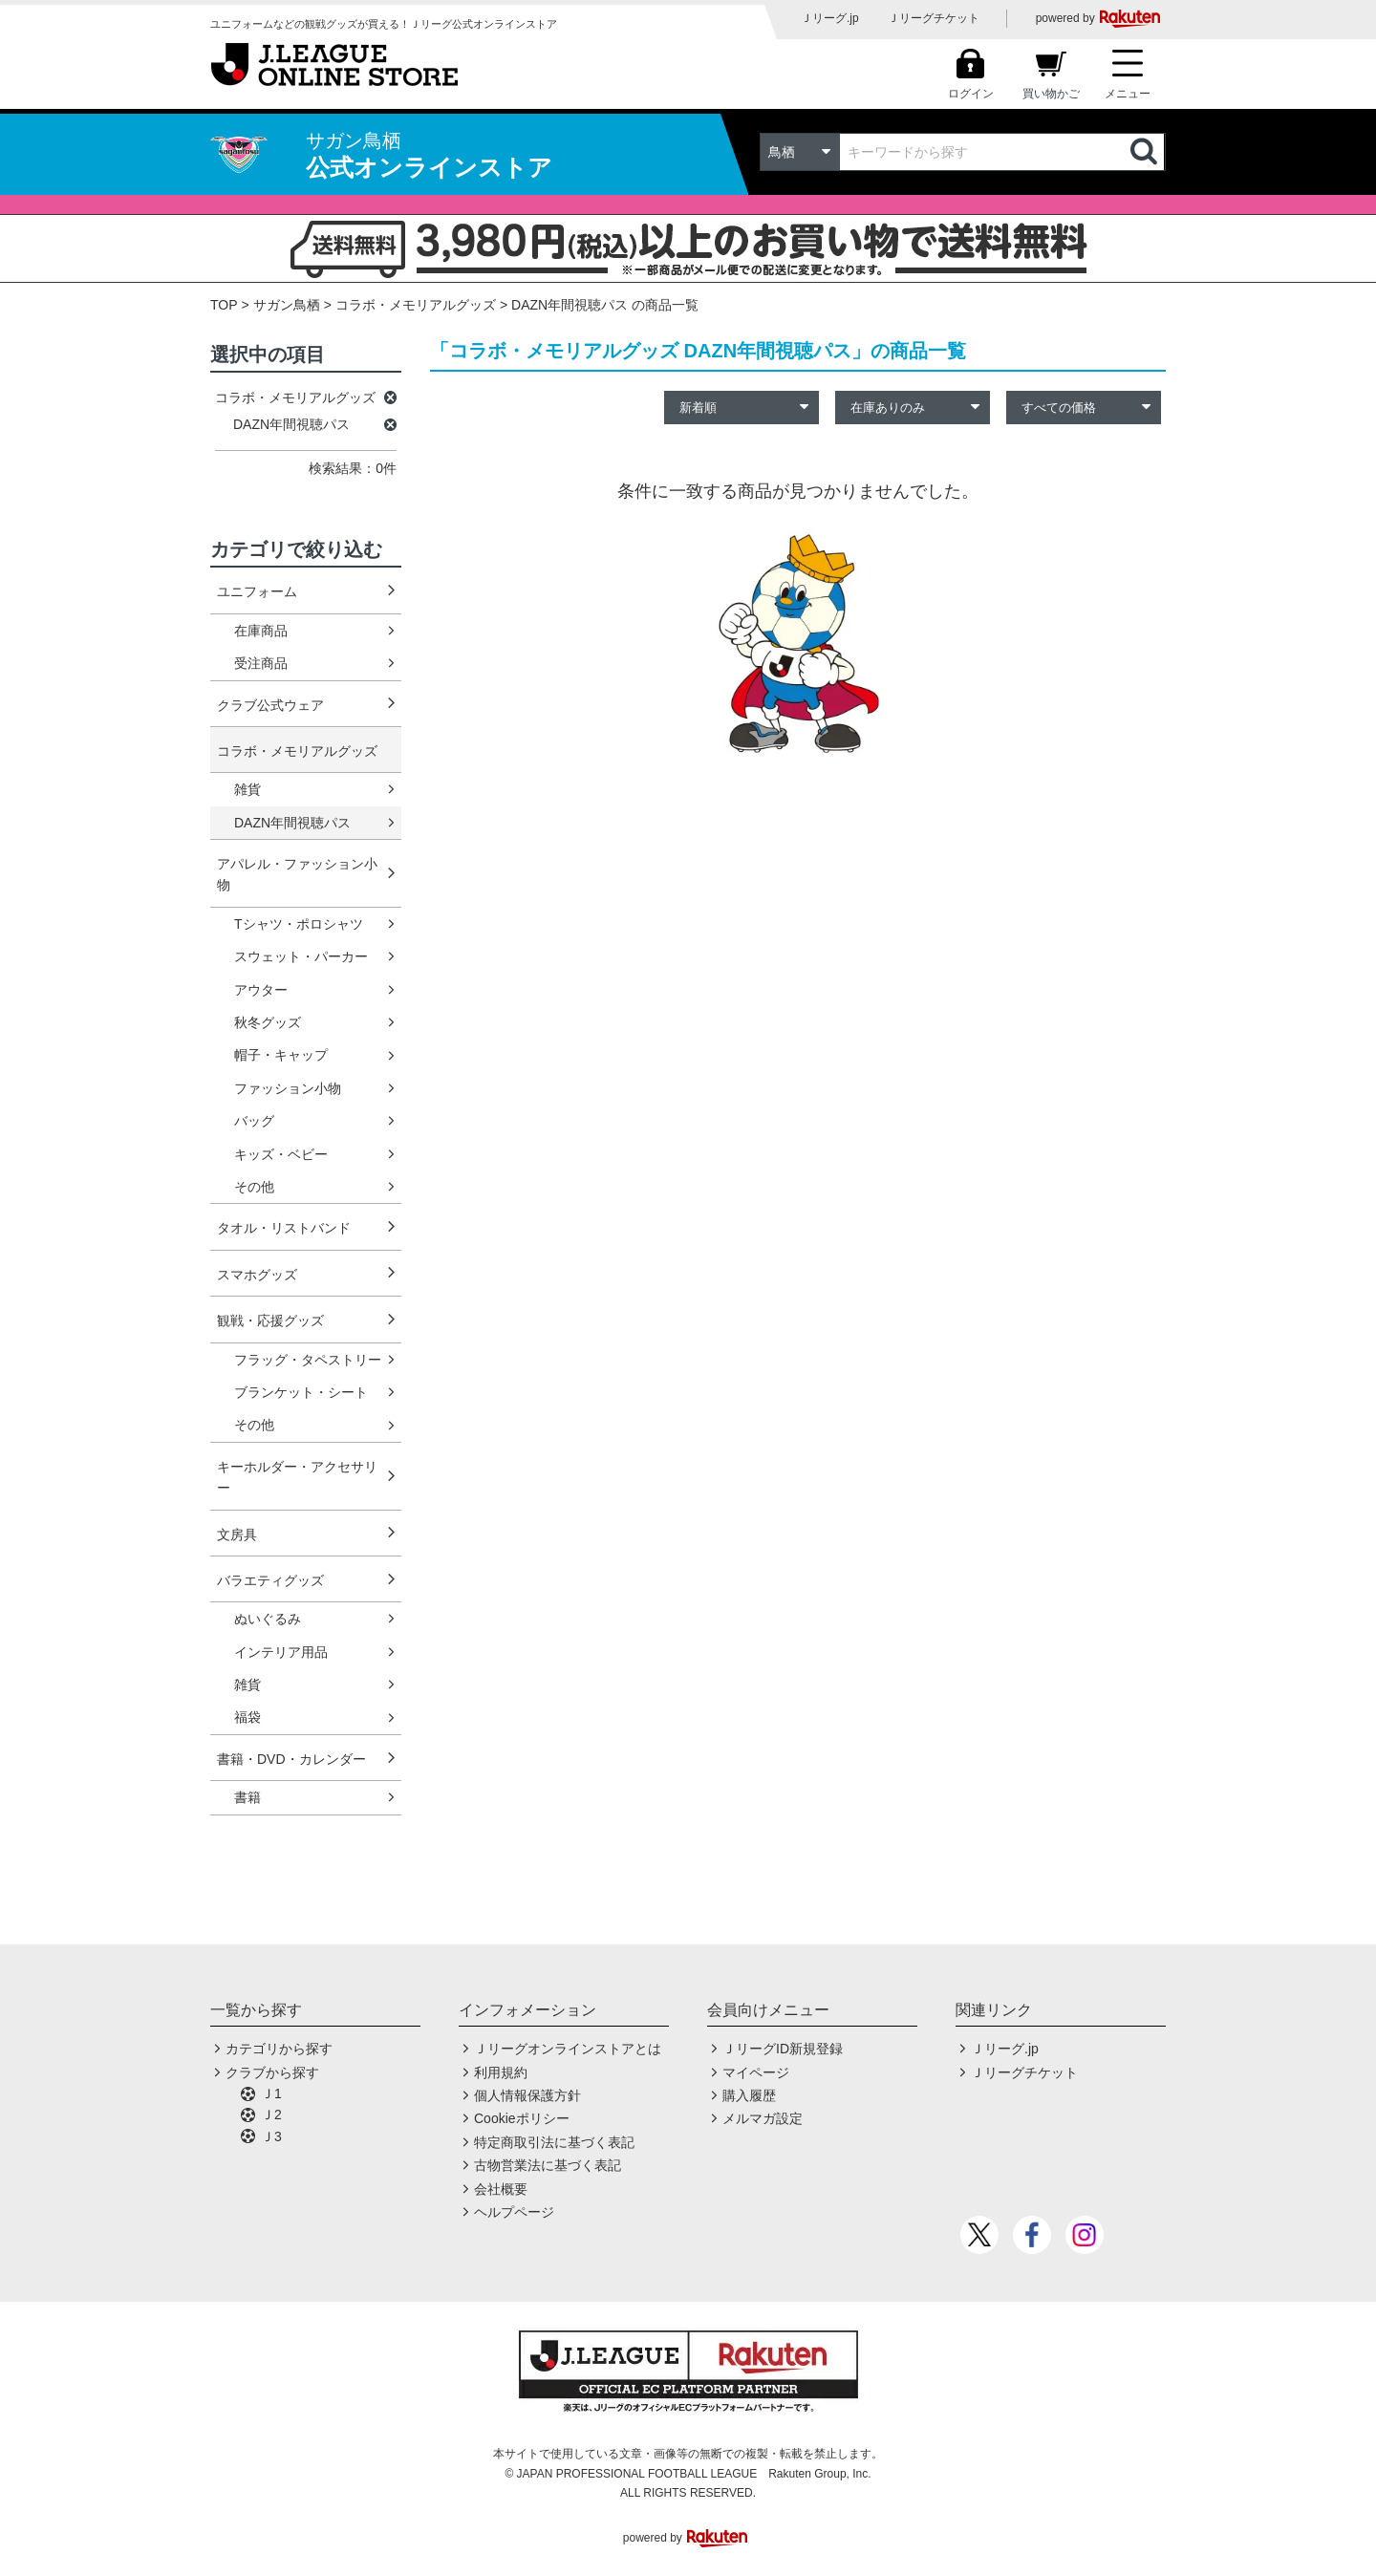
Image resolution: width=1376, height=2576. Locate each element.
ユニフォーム (257, 591)
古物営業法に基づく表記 (547, 2165)
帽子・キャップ (281, 1055)
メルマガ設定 (762, 2118)
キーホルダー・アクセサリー (297, 1477)
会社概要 (500, 2189)
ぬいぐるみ (267, 1618)
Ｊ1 (271, 2093)
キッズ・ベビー (281, 1154)
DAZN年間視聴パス (292, 822)
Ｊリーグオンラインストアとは (567, 2048)
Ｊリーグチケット (933, 18)
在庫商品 (261, 630)
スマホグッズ (257, 1274)
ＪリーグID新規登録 (782, 2048)
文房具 (237, 1534)
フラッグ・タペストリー (307, 1359)
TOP (224, 304)
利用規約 (500, 2072)
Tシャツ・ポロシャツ (298, 924)
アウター (261, 990)
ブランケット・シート (301, 1392)
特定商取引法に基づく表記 (554, 2142)
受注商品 (261, 663)
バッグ (254, 1120)
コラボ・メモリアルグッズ (415, 304)
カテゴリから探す (279, 2048)
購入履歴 (749, 2095)
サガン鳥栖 (286, 304)
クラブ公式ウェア (270, 705)
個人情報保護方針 (527, 2095)
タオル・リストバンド (284, 1227)
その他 (254, 1186)
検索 (1146, 152)
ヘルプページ (514, 2212)
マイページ (755, 2072)
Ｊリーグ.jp (830, 18)
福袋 (247, 1717)
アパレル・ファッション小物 (297, 874)
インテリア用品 (281, 1652)
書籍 (247, 1797)
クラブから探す (272, 2072)
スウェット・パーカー (301, 956)
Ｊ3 (271, 2136)
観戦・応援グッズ (270, 1320)
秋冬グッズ (267, 1022)
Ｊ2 (271, 2114)
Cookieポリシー (522, 2118)
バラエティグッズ (270, 1580)
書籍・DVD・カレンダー (291, 1759)
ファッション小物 (287, 1088)
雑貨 (247, 789)
